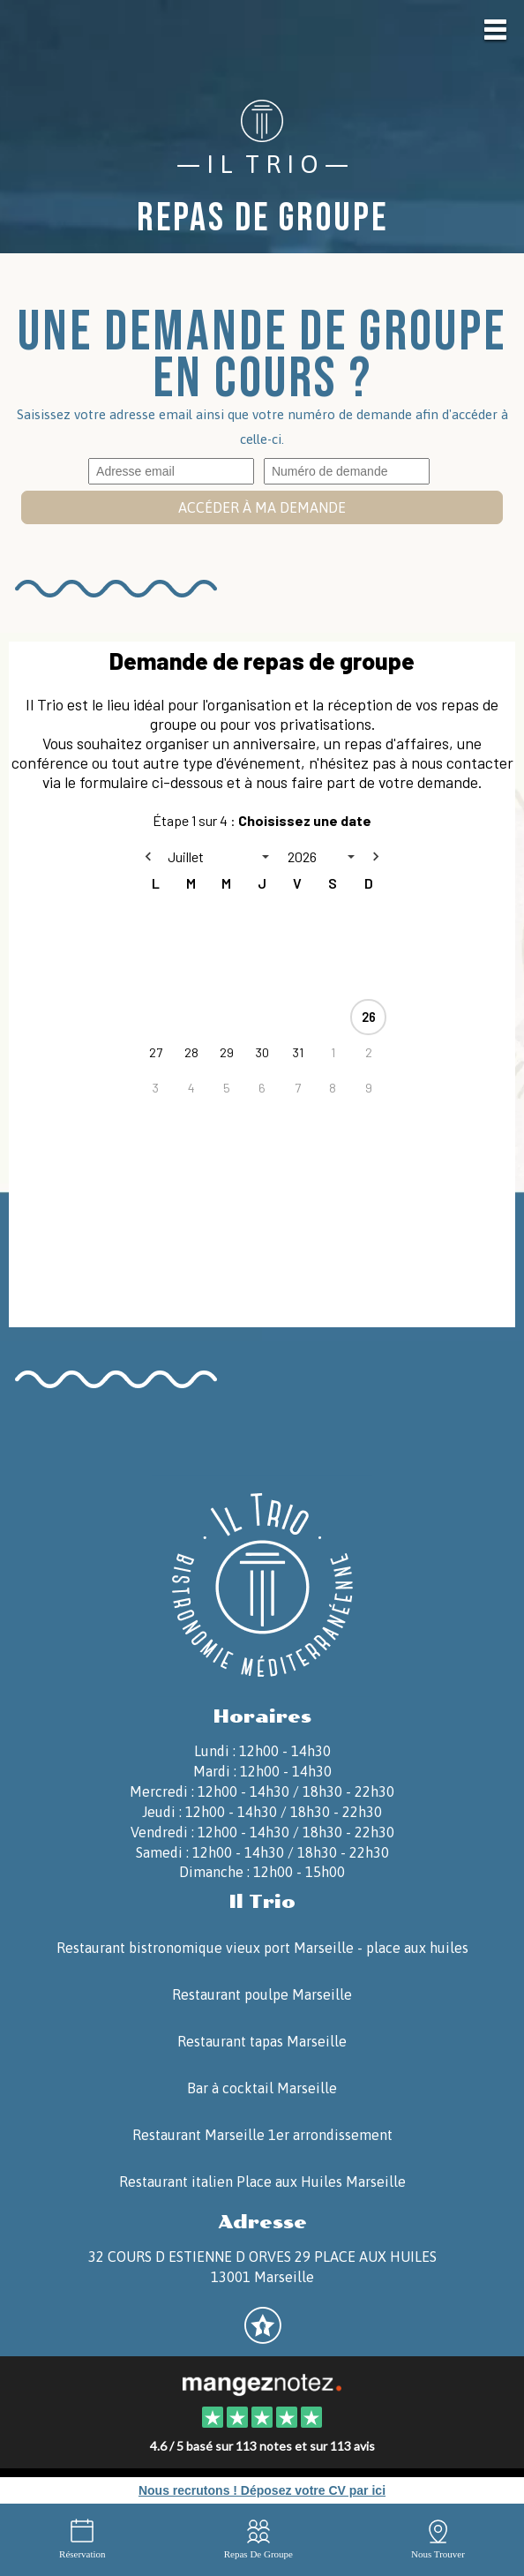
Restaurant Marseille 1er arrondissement (262, 2135)
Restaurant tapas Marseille (262, 2041)
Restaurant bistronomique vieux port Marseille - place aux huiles (262, 1948)
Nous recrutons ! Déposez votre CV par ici (262, 2490)
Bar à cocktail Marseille (262, 2088)
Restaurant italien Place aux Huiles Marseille (262, 2181)
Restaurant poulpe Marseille (262, 1994)
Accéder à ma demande (262, 507)
